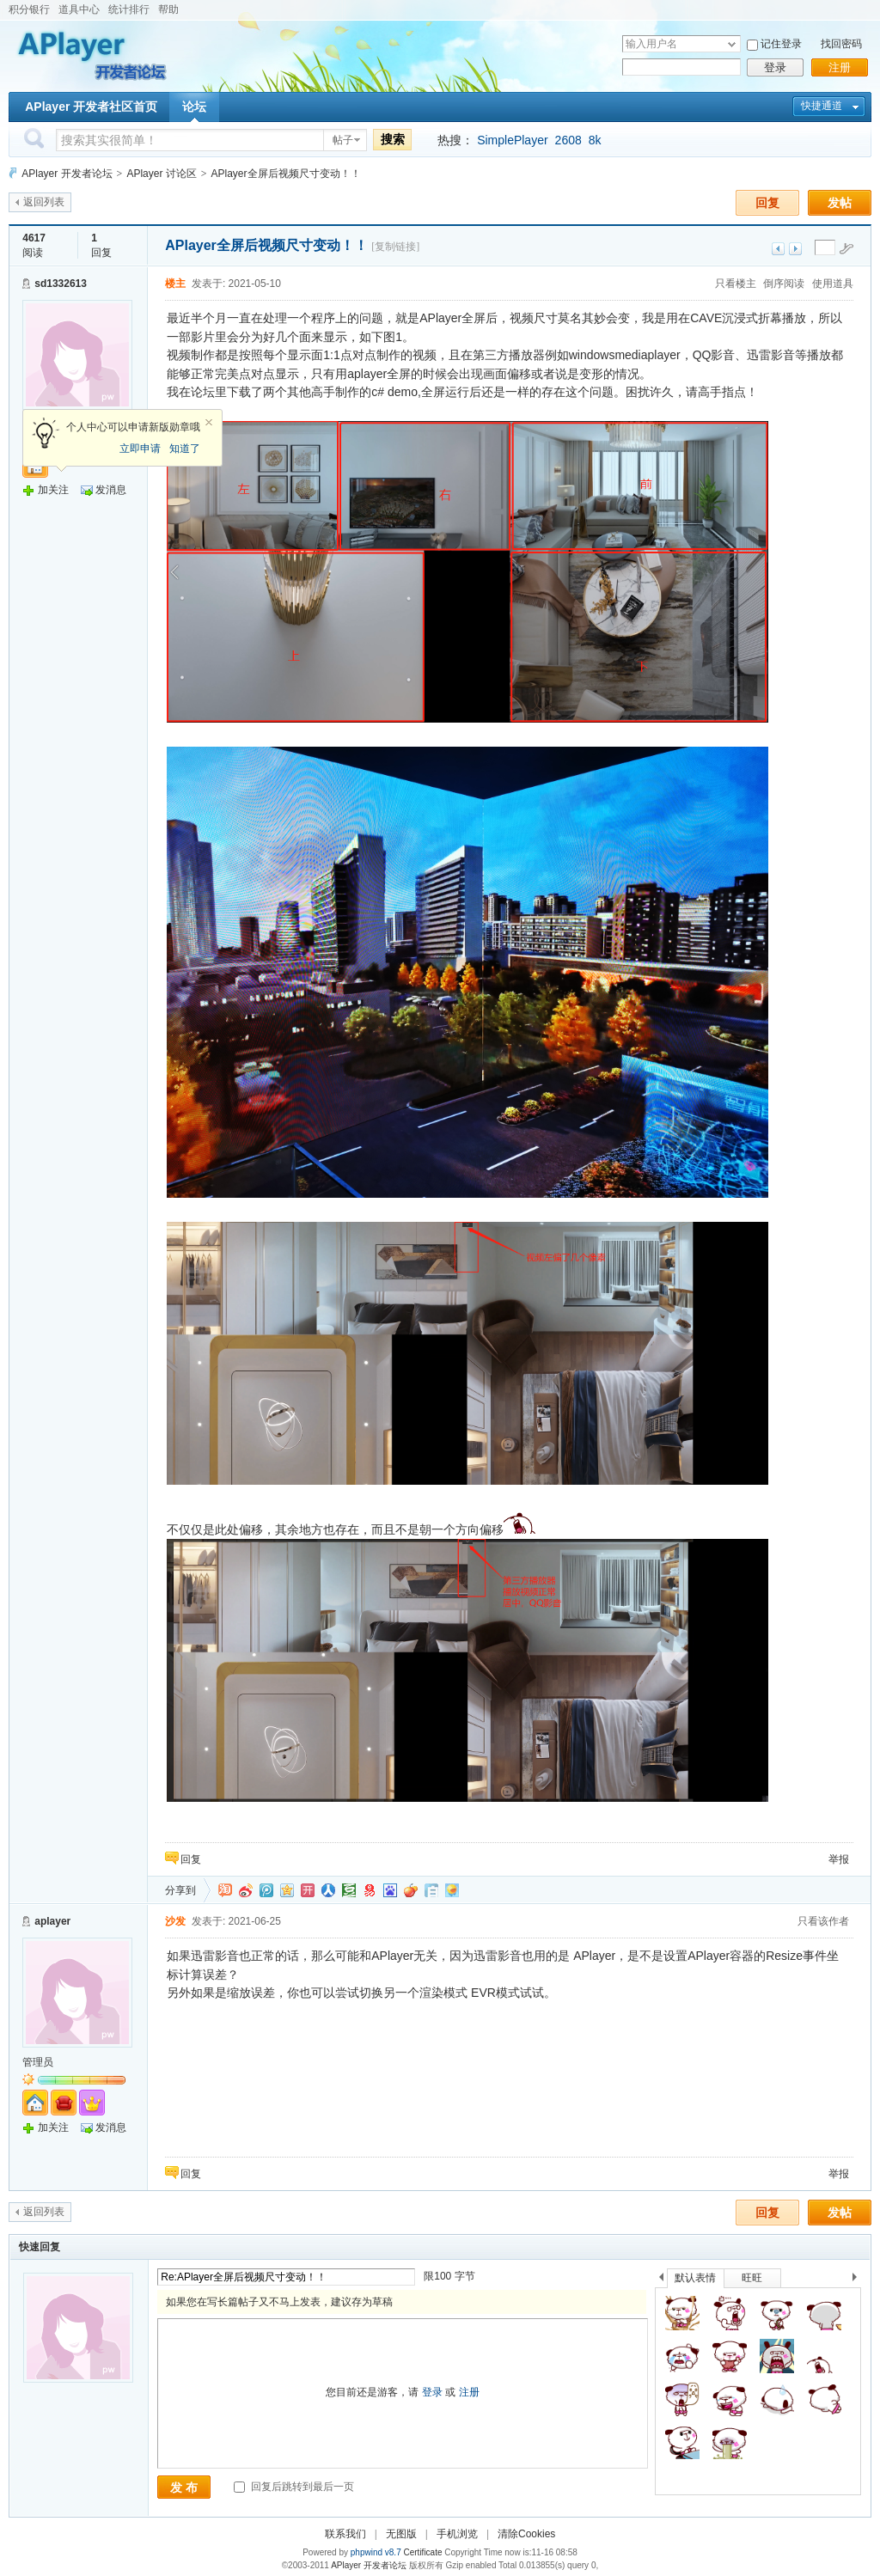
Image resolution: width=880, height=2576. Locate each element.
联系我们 (345, 2534)
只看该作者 (823, 1921)
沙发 (175, 1921)
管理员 (37, 2062)
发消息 (110, 490)
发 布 (184, 2487)
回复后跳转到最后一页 (293, 2487)
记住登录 (781, 44)
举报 (838, 1859)
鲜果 (411, 1890)
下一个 (859, 2280)
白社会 (431, 1890)
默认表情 (695, 2278)
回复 (767, 203)
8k (595, 140)
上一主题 (778, 248)
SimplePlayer (512, 140)
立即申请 (140, 449)
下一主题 (795, 248)
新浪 (246, 1890)
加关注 (53, 490)
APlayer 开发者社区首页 (91, 106)
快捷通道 (821, 106)
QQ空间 (287, 1890)
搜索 (393, 139)
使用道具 (832, 284)
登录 (775, 67)
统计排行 (129, 9)
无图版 (401, 2534)
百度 (390, 1890)
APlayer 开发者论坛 (66, 174)
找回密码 (841, 44)
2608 (568, 140)
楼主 (175, 284)
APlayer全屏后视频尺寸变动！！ (286, 174)
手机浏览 (457, 2534)
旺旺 (752, 2278)
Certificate (422, 2552)
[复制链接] (395, 247)
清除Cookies (526, 2534)
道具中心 (79, 9)
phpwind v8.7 (376, 2552)
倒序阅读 (783, 284)
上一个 (661, 2280)
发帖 (840, 203)
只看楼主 (735, 284)
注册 (839, 67)
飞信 (452, 1890)
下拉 (731, 44)
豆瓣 (349, 1890)
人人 (328, 1890)
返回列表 (43, 202)
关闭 (209, 423)
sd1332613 (60, 284)
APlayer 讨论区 (161, 174)
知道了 (184, 449)
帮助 (168, 9)
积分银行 (29, 9)
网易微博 (369, 1890)
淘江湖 (225, 1890)
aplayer (52, 1921)
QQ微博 (266, 1890)
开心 (308, 1890)
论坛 (194, 106)
